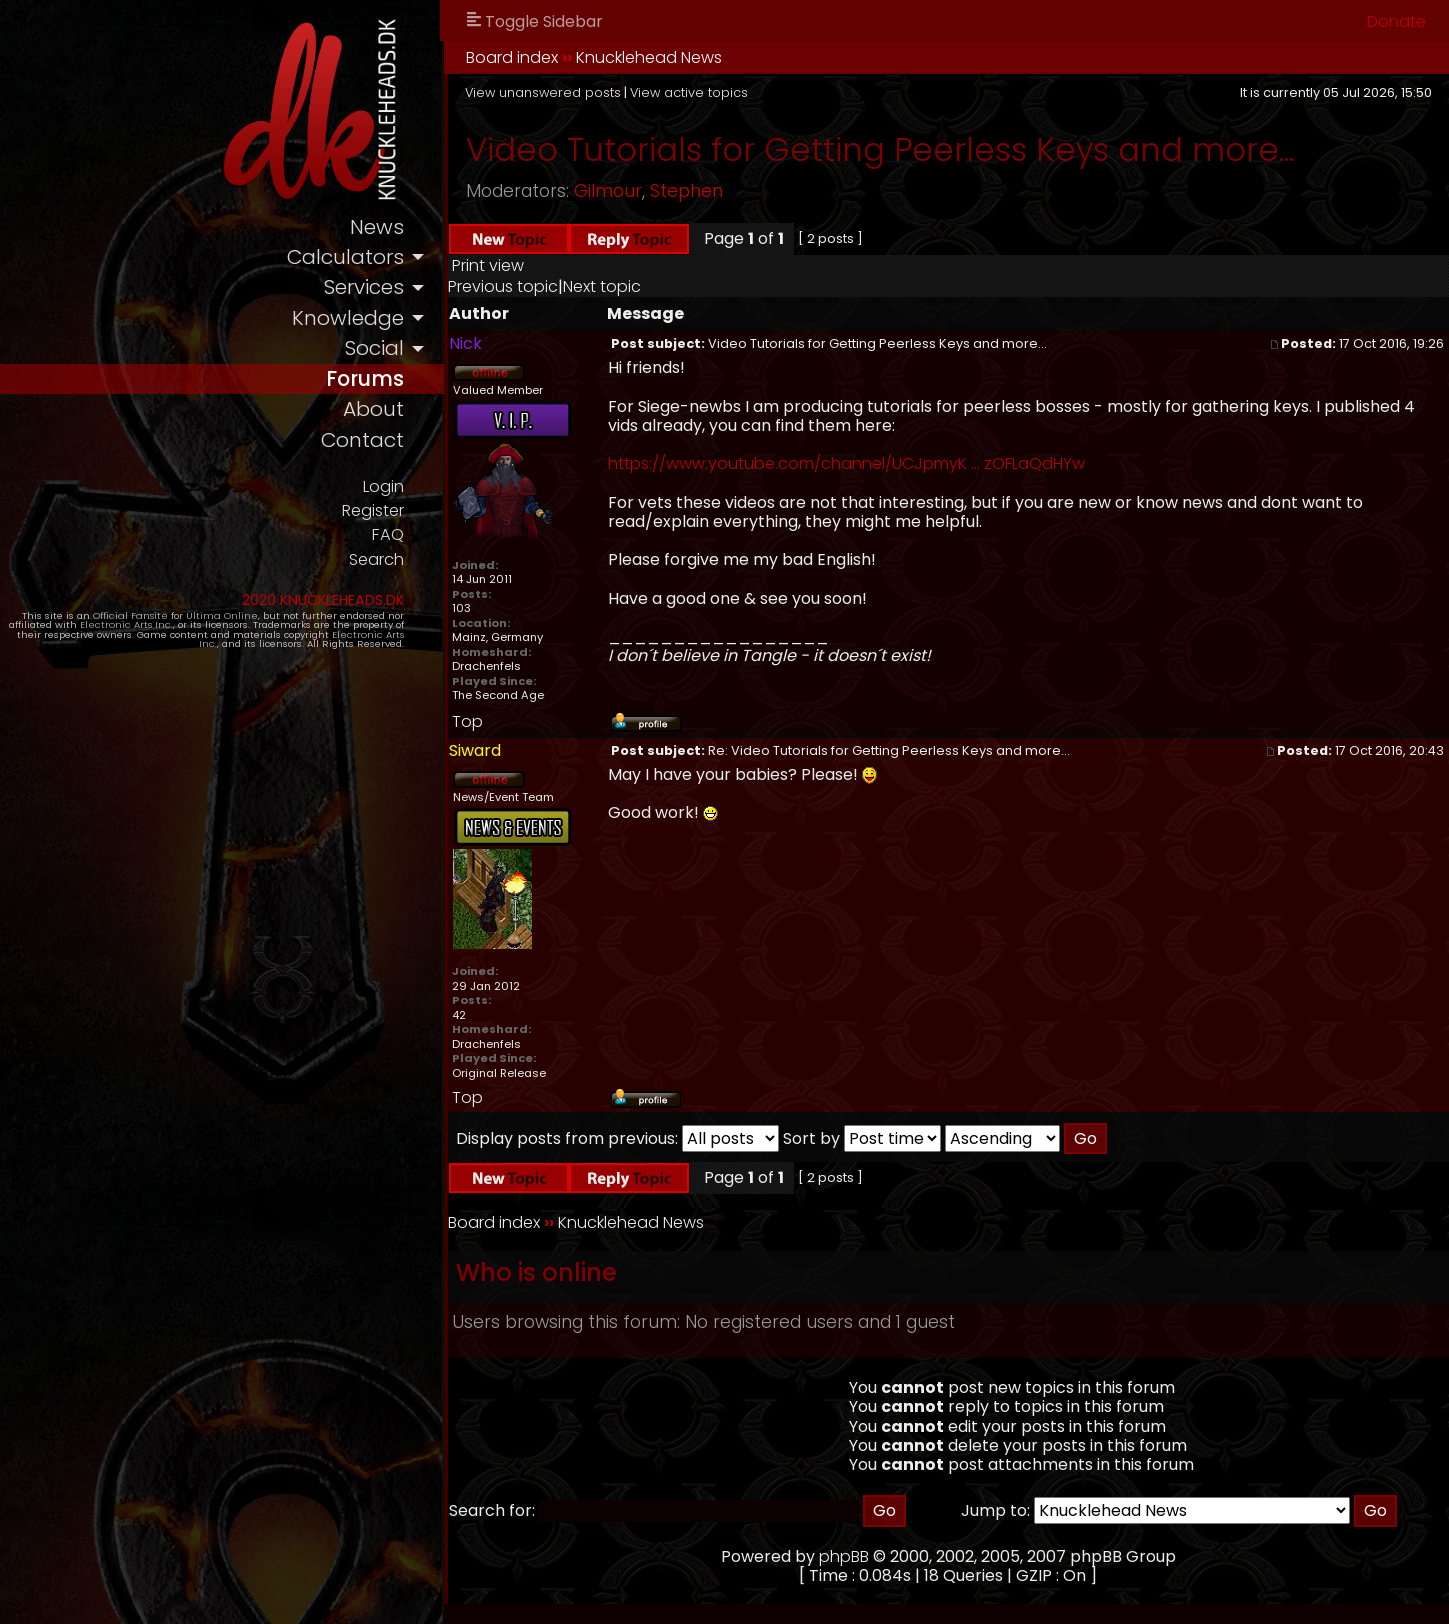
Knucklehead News (705, 57)
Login (438, 491)
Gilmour (664, 191)
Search (430, 566)
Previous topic (559, 286)
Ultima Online (232, 622)
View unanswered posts (599, 92)
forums (420, 382)
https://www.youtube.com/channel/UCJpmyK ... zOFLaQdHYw (902, 463)
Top (523, 721)
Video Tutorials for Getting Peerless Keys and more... (936, 149)
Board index (568, 57)
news (432, 227)
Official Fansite (140, 622)
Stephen (742, 191)
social (430, 351)
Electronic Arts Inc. (102, 632)
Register (426, 516)
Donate (1396, 21)
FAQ (443, 541)
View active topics (745, 92)
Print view (544, 265)
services (419, 289)
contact (417, 445)
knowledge (403, 320)
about (429, 414)
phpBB (872, 1556)
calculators (400, 258)
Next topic (658, 286)
